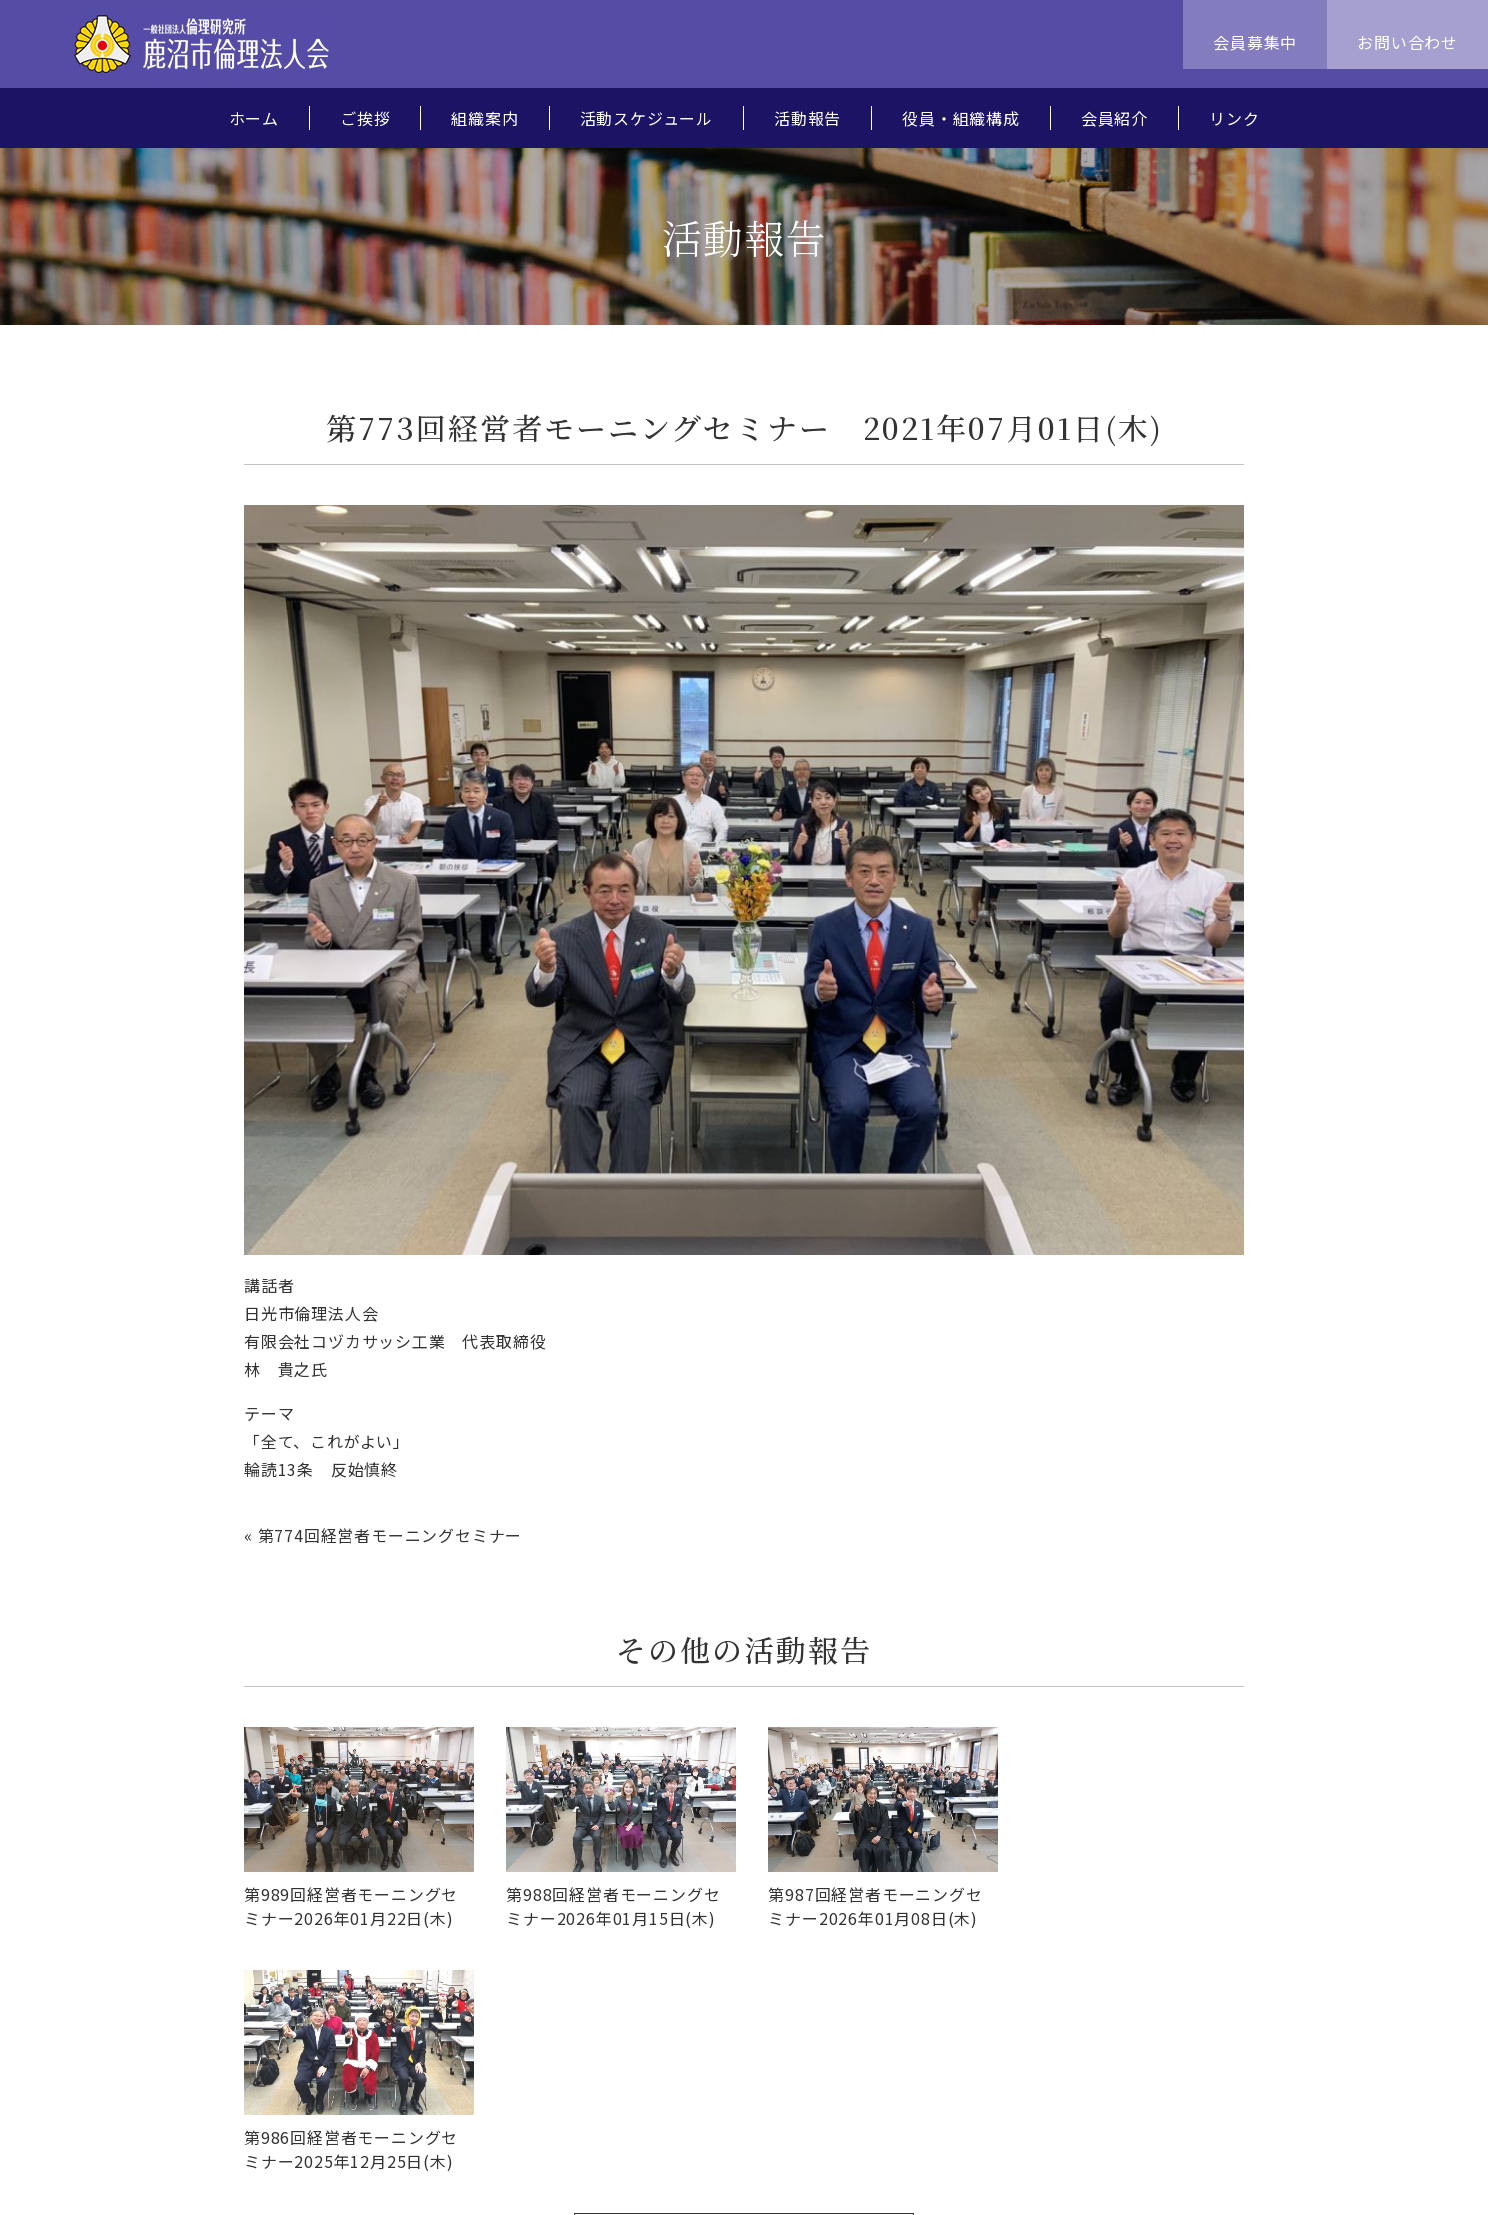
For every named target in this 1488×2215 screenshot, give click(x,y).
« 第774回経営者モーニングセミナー (383, 1535)
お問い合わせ (1407, 42)
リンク (1234, 118)
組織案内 (484, 118)
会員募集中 (1255, 42)
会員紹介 (1114, 118)
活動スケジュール (646, 118)
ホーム (254, 118)
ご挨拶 (365, 118)
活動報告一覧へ (744, 1995)
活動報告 (807, 118)
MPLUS (1393, 2176)
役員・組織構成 (961, 118)
